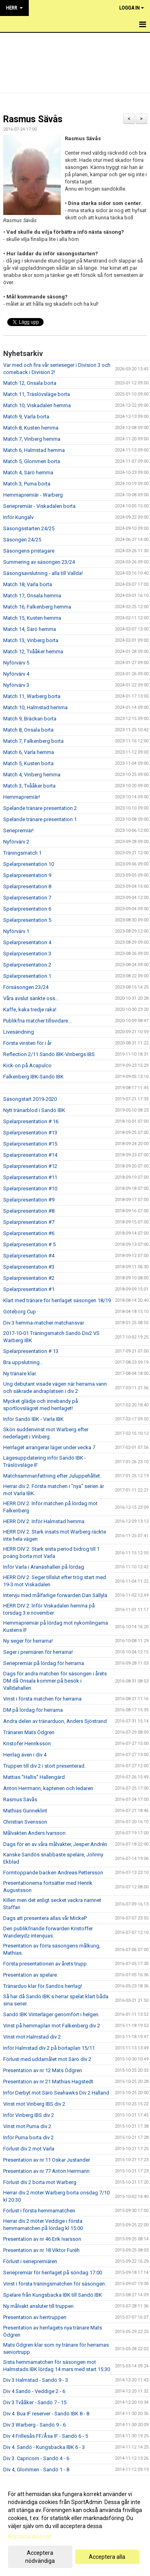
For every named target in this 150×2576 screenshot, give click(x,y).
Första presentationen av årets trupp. (45, 1964)
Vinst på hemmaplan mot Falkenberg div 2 (51, 2026)
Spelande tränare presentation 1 (40, 819)
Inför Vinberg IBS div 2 (28, 2115)
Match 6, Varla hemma (28, 752)
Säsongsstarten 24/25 (28, 528)
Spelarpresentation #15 (30, 1144)
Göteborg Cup (19, 1312)
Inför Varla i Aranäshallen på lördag (43, 1567)
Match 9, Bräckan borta (29, 719)
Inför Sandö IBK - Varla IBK (33, 1419)
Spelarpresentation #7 (28, 1222)
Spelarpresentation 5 (27, 920)
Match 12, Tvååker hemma (33, 651)
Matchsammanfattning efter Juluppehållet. (52, 1476)
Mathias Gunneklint (25, 1811)
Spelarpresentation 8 (27, 886)
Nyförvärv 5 (16, 663)
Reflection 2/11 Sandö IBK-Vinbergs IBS (49, 1054)
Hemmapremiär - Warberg (33, 495)
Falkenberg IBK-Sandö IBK (33, 1077)
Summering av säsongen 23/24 (39, 562)
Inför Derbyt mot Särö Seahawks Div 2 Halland (56, 2093)
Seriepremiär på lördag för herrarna (43, 1663)
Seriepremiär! (18, 830)
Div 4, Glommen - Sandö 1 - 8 (36, 2470)
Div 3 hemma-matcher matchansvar (43, 1323)
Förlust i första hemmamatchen (39, 2211)
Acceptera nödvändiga (40, 2557)
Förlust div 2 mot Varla (28, 2149)
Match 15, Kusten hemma (32, 618)
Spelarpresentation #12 (30, 1166)
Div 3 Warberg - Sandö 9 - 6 (34, 2425)
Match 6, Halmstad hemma (34, 450)
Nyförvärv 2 (16, 842)
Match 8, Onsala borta (28, 730)
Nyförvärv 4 (16, 674)
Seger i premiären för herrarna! (38, 1652)
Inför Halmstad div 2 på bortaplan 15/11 (49, 2048)
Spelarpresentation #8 (28, 1211)
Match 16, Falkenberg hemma (37, 607)
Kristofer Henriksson (27, 1744)
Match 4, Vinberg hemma (31, 775)
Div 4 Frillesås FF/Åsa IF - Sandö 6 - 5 (45, 2436)
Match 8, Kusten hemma (30, 428)
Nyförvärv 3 (16, 685)
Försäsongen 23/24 (25, 987)
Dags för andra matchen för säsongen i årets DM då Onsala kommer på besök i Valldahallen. (55, 1681)
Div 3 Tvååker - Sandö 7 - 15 (34, 2402)
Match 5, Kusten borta (28, 763)
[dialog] (75, 2527)
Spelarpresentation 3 (27, 954)
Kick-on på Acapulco (27, 1065)
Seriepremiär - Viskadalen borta (39, 506)
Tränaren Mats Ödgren (28, 1732)
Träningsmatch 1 (22, 853)
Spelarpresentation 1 (27, 976)
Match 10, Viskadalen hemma (37, 405)
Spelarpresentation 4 (27, 942)
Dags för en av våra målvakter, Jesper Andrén (55, 1844)
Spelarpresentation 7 (27, 898)
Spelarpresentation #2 (28, 1278)
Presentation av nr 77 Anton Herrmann (46, 2171)
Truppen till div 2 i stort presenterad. (44, 1766)
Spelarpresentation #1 (28, 1289)
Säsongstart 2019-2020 (30, 1099)
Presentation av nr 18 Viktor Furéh (41, 2250)
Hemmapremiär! (21, 797)
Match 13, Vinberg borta (30, 640)
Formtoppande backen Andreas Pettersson (53, 1873)
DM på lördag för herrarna (33, 1710)
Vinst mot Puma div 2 (27, 2126)
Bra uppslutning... (23, 1362)
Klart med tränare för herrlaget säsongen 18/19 (57, 1300)
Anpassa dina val (29, 2536)
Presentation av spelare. (30, 1975)
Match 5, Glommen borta (31, 461)
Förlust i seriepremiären (30, 2261)
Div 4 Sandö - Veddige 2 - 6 (34, 2391)
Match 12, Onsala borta (29, 383)
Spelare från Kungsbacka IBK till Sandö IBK (52, 2295)
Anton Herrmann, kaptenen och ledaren (48, 1788)
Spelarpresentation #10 (30, 1189)
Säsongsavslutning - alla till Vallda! (43, 573)
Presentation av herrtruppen (34, 2317)
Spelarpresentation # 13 (30, 1351)
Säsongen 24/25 (22, 540)
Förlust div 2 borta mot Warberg (39, 2182)
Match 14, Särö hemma (29, 629)
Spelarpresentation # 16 (30, 1121)
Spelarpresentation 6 (27, 909)
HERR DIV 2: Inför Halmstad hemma (43, 1521)
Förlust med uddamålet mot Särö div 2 (47, 2059)
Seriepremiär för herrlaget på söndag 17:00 (52, 2273)
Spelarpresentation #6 (28, 1233)
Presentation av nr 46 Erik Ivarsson (42, 2239)
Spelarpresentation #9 (28, 1200)
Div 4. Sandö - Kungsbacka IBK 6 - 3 (44, 2447)
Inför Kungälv (18, 517)
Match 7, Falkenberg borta (33, 741)
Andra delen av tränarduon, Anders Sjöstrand (55, 1721)
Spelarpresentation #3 (28, 1267)
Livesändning (18, 1032)
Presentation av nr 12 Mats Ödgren (42, 2070)
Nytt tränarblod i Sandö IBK (34, 1110)
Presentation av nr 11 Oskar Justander (46, 2160)
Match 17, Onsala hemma (32, 596)
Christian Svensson (25, 1822)
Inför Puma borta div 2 (28, 2137)
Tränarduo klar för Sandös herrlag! (42, 1986)
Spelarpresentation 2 (27, 965)
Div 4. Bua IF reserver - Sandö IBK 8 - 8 (46, 2414)
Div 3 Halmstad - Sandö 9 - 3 (35, 2380)
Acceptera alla (107, 2557)
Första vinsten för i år (27, 1043)
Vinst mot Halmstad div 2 (32, 2037)
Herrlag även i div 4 (24, 1755)
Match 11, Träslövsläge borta (36, 394)
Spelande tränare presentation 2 (40, 808)
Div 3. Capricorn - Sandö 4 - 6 (36, 2458)
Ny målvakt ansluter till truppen (38, 2306)
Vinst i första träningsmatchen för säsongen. (54, 2284)
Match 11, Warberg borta (31, 696)
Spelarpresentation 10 (28, 864)
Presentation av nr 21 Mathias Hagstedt (48, 2082)
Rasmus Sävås (32, 119)
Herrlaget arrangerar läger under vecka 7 (49, 1447)
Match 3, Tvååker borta (29, 786)
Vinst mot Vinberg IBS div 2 (34, 2104)
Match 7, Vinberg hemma (31, 439)
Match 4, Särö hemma (28, 472)
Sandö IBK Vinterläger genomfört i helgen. (51, 2014)
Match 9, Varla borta (26, 417)
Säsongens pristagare (28, 551)
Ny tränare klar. (20, 1374)
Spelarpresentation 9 (27, 875)
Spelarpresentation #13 (30, 1133)
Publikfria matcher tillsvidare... (37, 1021)
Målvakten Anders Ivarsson (34, 1833)
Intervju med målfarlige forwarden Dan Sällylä (55, 1595)
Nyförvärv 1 (16, 931)
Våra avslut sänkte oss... (31, 998)
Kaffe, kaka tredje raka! (29, 1009)
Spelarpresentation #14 (30, 1155)
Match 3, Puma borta (26, 484)
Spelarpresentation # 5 (29, 1244)
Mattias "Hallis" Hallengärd (34, 1777)
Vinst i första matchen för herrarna (42, 1699)
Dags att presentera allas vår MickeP (45, 1918)
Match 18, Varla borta (27, 584)
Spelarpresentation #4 (28, 1256)
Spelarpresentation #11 (30, 1177)
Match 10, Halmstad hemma (35, 707)
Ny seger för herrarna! (28, 1641)
